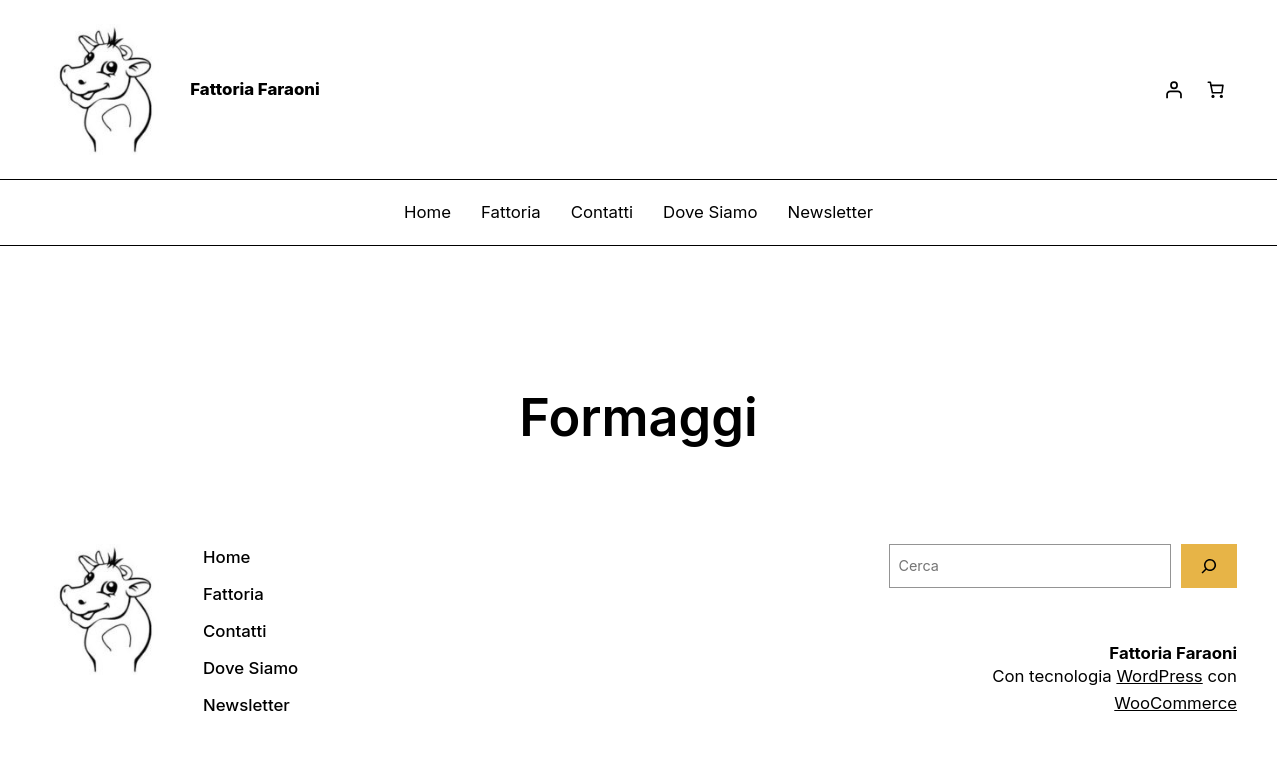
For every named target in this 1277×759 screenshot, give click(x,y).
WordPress (1159, 676)
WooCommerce (1175, 703)
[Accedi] (1174, 90)
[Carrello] (1216, 90)
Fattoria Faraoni (255, 89)
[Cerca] (1209, 565)
